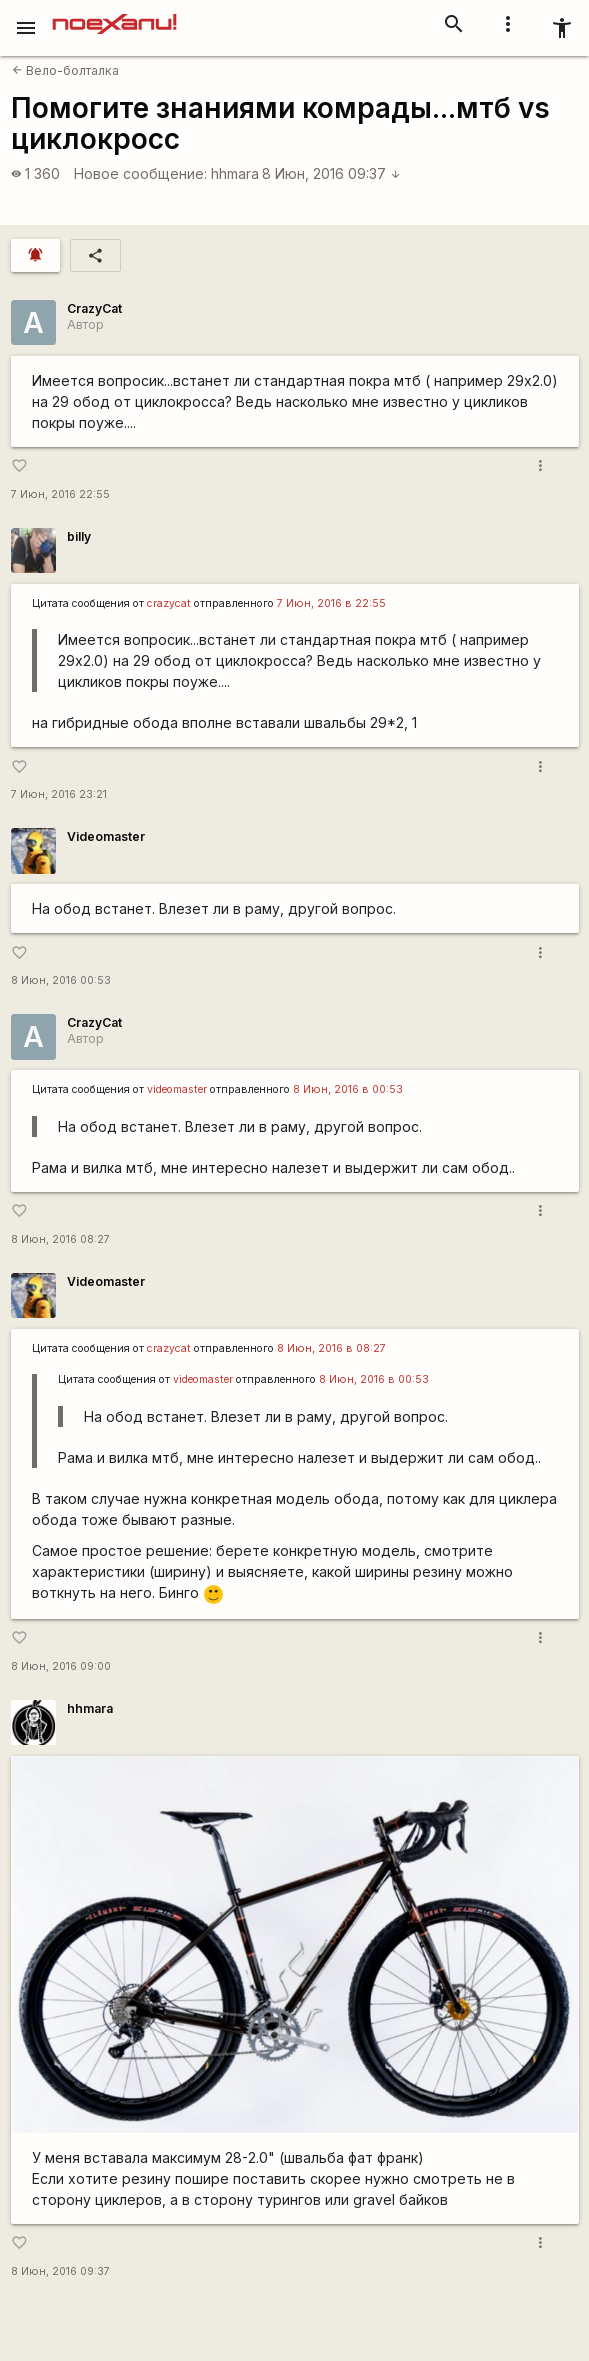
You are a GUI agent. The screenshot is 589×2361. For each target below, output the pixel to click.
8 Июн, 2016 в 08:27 (331, 1348)
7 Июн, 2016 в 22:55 (331, 603)
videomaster (177, 1089)
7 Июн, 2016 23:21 (59, 794)
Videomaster (106, 836)
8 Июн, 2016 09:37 (331, 173)
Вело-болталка (65, 70)
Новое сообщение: (140, 173)
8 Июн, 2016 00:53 (61, 980)
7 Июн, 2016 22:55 (60, 494)
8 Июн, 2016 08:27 (60, 1239)
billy (79, 536)
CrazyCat (94, 308)
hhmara (235, 173)
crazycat (169, 603)
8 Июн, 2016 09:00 (61, 1666)
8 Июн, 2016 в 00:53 (348, 1089)
